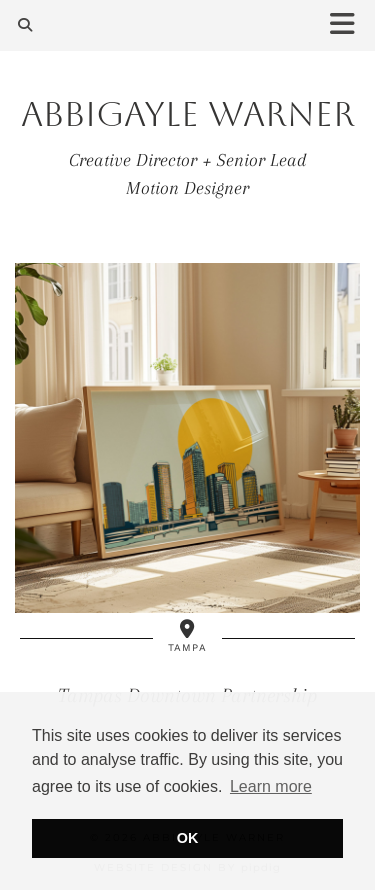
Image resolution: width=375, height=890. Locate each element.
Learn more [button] (271, 786)
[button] (348, 25)
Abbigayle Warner (188, 114)
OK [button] (188, 838)
